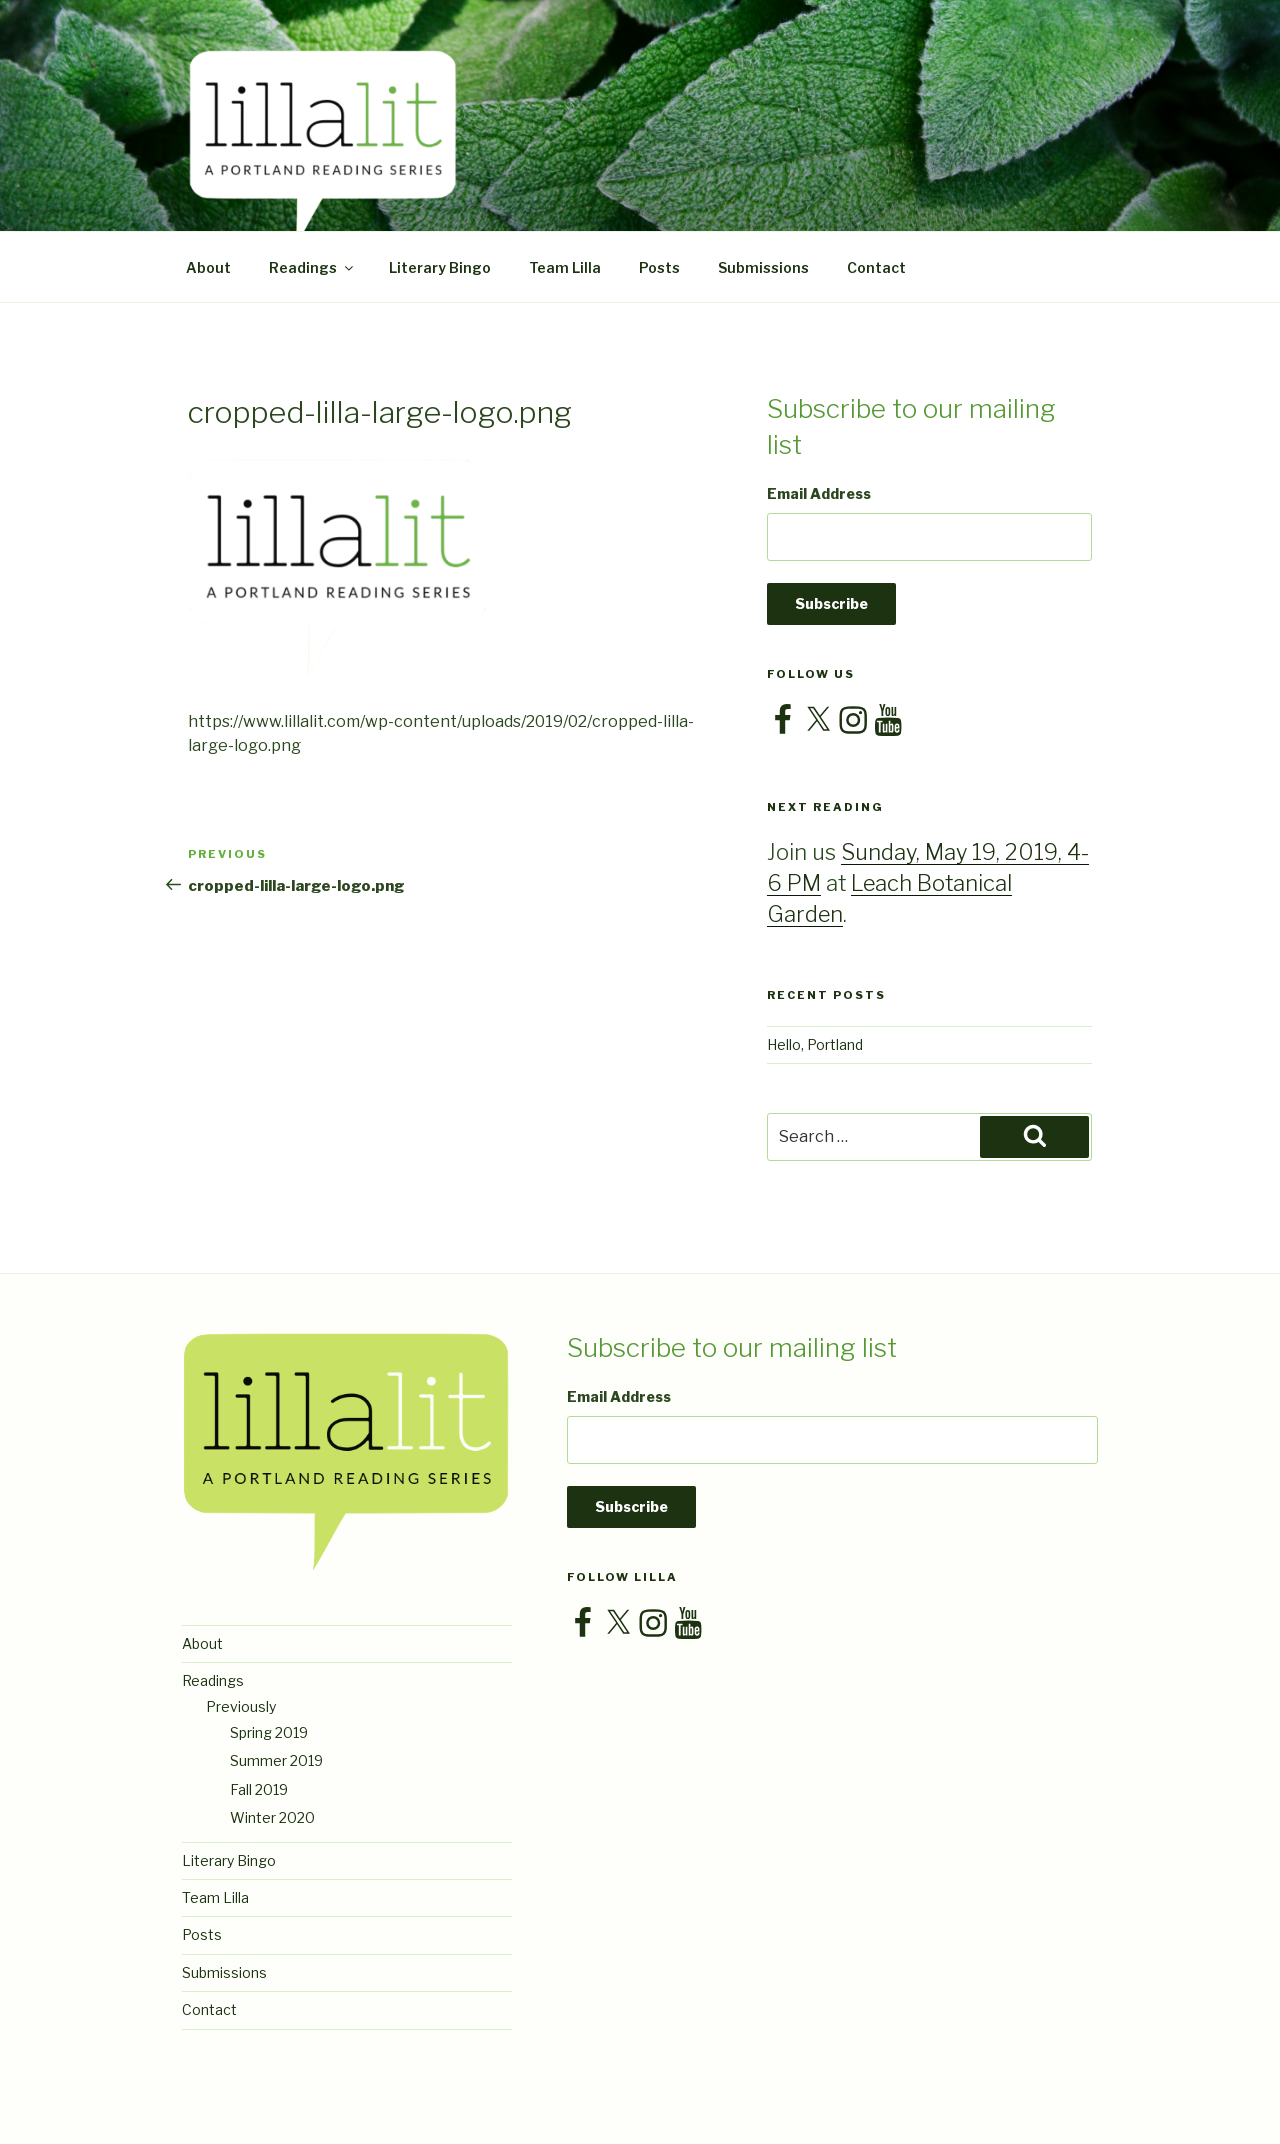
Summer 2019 (276, 1760)
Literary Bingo (440, 267)
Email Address (819, 493)
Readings (312, 267)
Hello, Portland (815, 1044)
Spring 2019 (269, 1732)
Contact (876, 267)
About (208, 267)
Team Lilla (565, 267)
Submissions (763, 267)
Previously (241, 1706)
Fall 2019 (259, 1789)
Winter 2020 (272, 1817)
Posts (659, 267)
